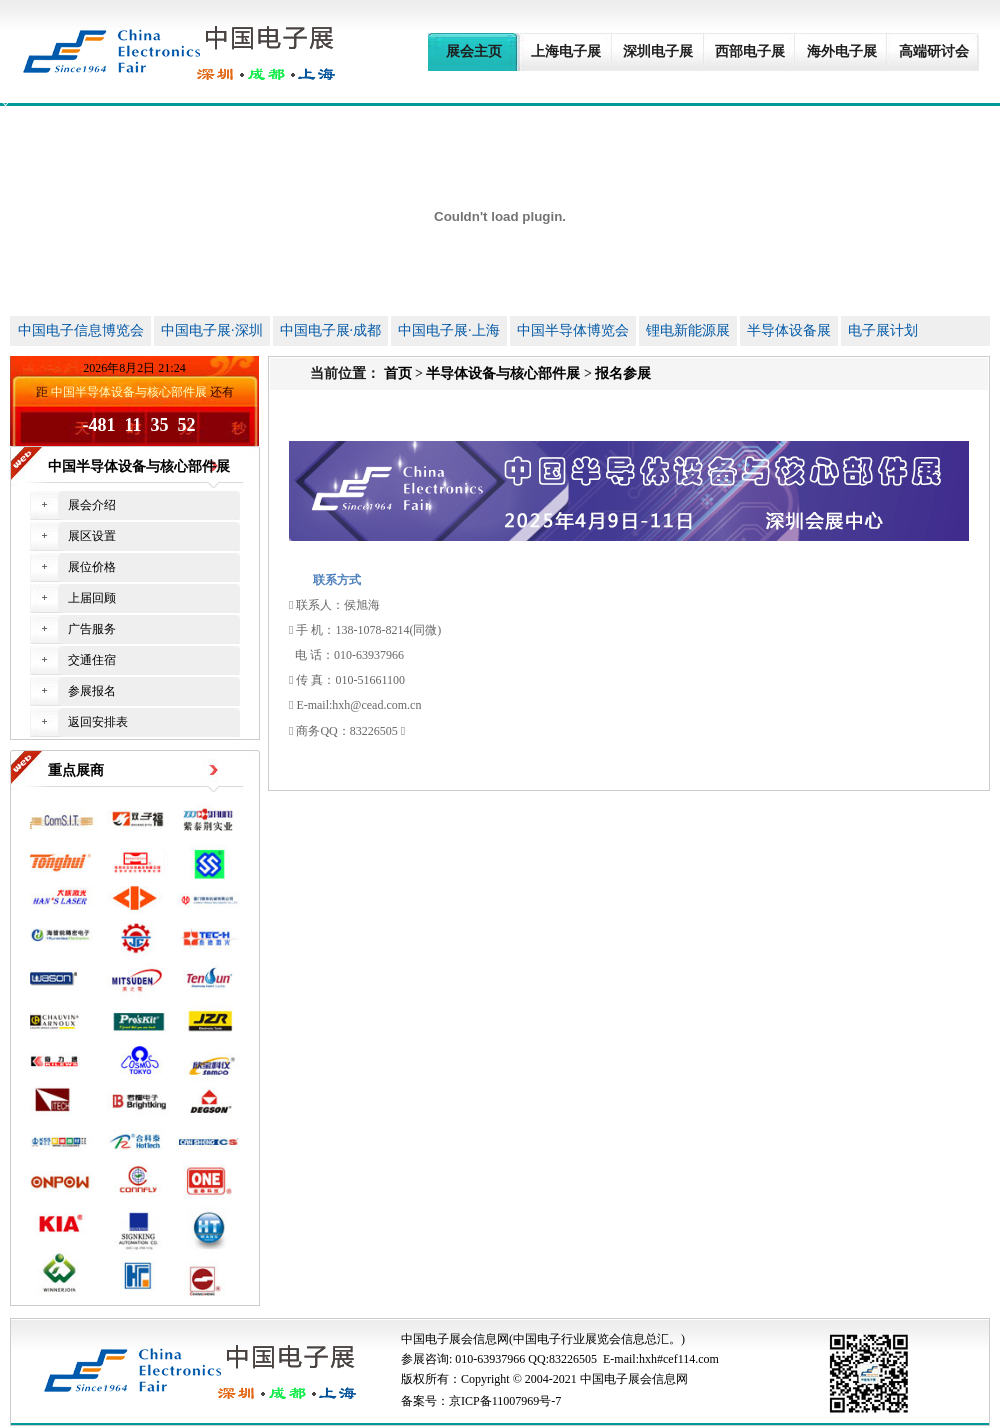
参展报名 (92, 691)
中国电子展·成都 (331, 330)
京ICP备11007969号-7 (505, 1401)
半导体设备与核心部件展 (503, 373)
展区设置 (92, 536)
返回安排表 (98, 722)
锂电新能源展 (688, 330)
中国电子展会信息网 (455, 1339)
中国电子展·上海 (449, 330)
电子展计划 (883, 330)
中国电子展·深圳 (212, 330)
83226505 (573, 1359)
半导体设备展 (789, 330)
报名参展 (623, 373)
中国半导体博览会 (573, 330)
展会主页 (474, 51)
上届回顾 (92, 598)
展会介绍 (92, 505)
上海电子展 (566, 51)
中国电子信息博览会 (81, 330)
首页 (398, 373)
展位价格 (92, 567)
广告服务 (92, 629)
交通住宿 (92, 660)
